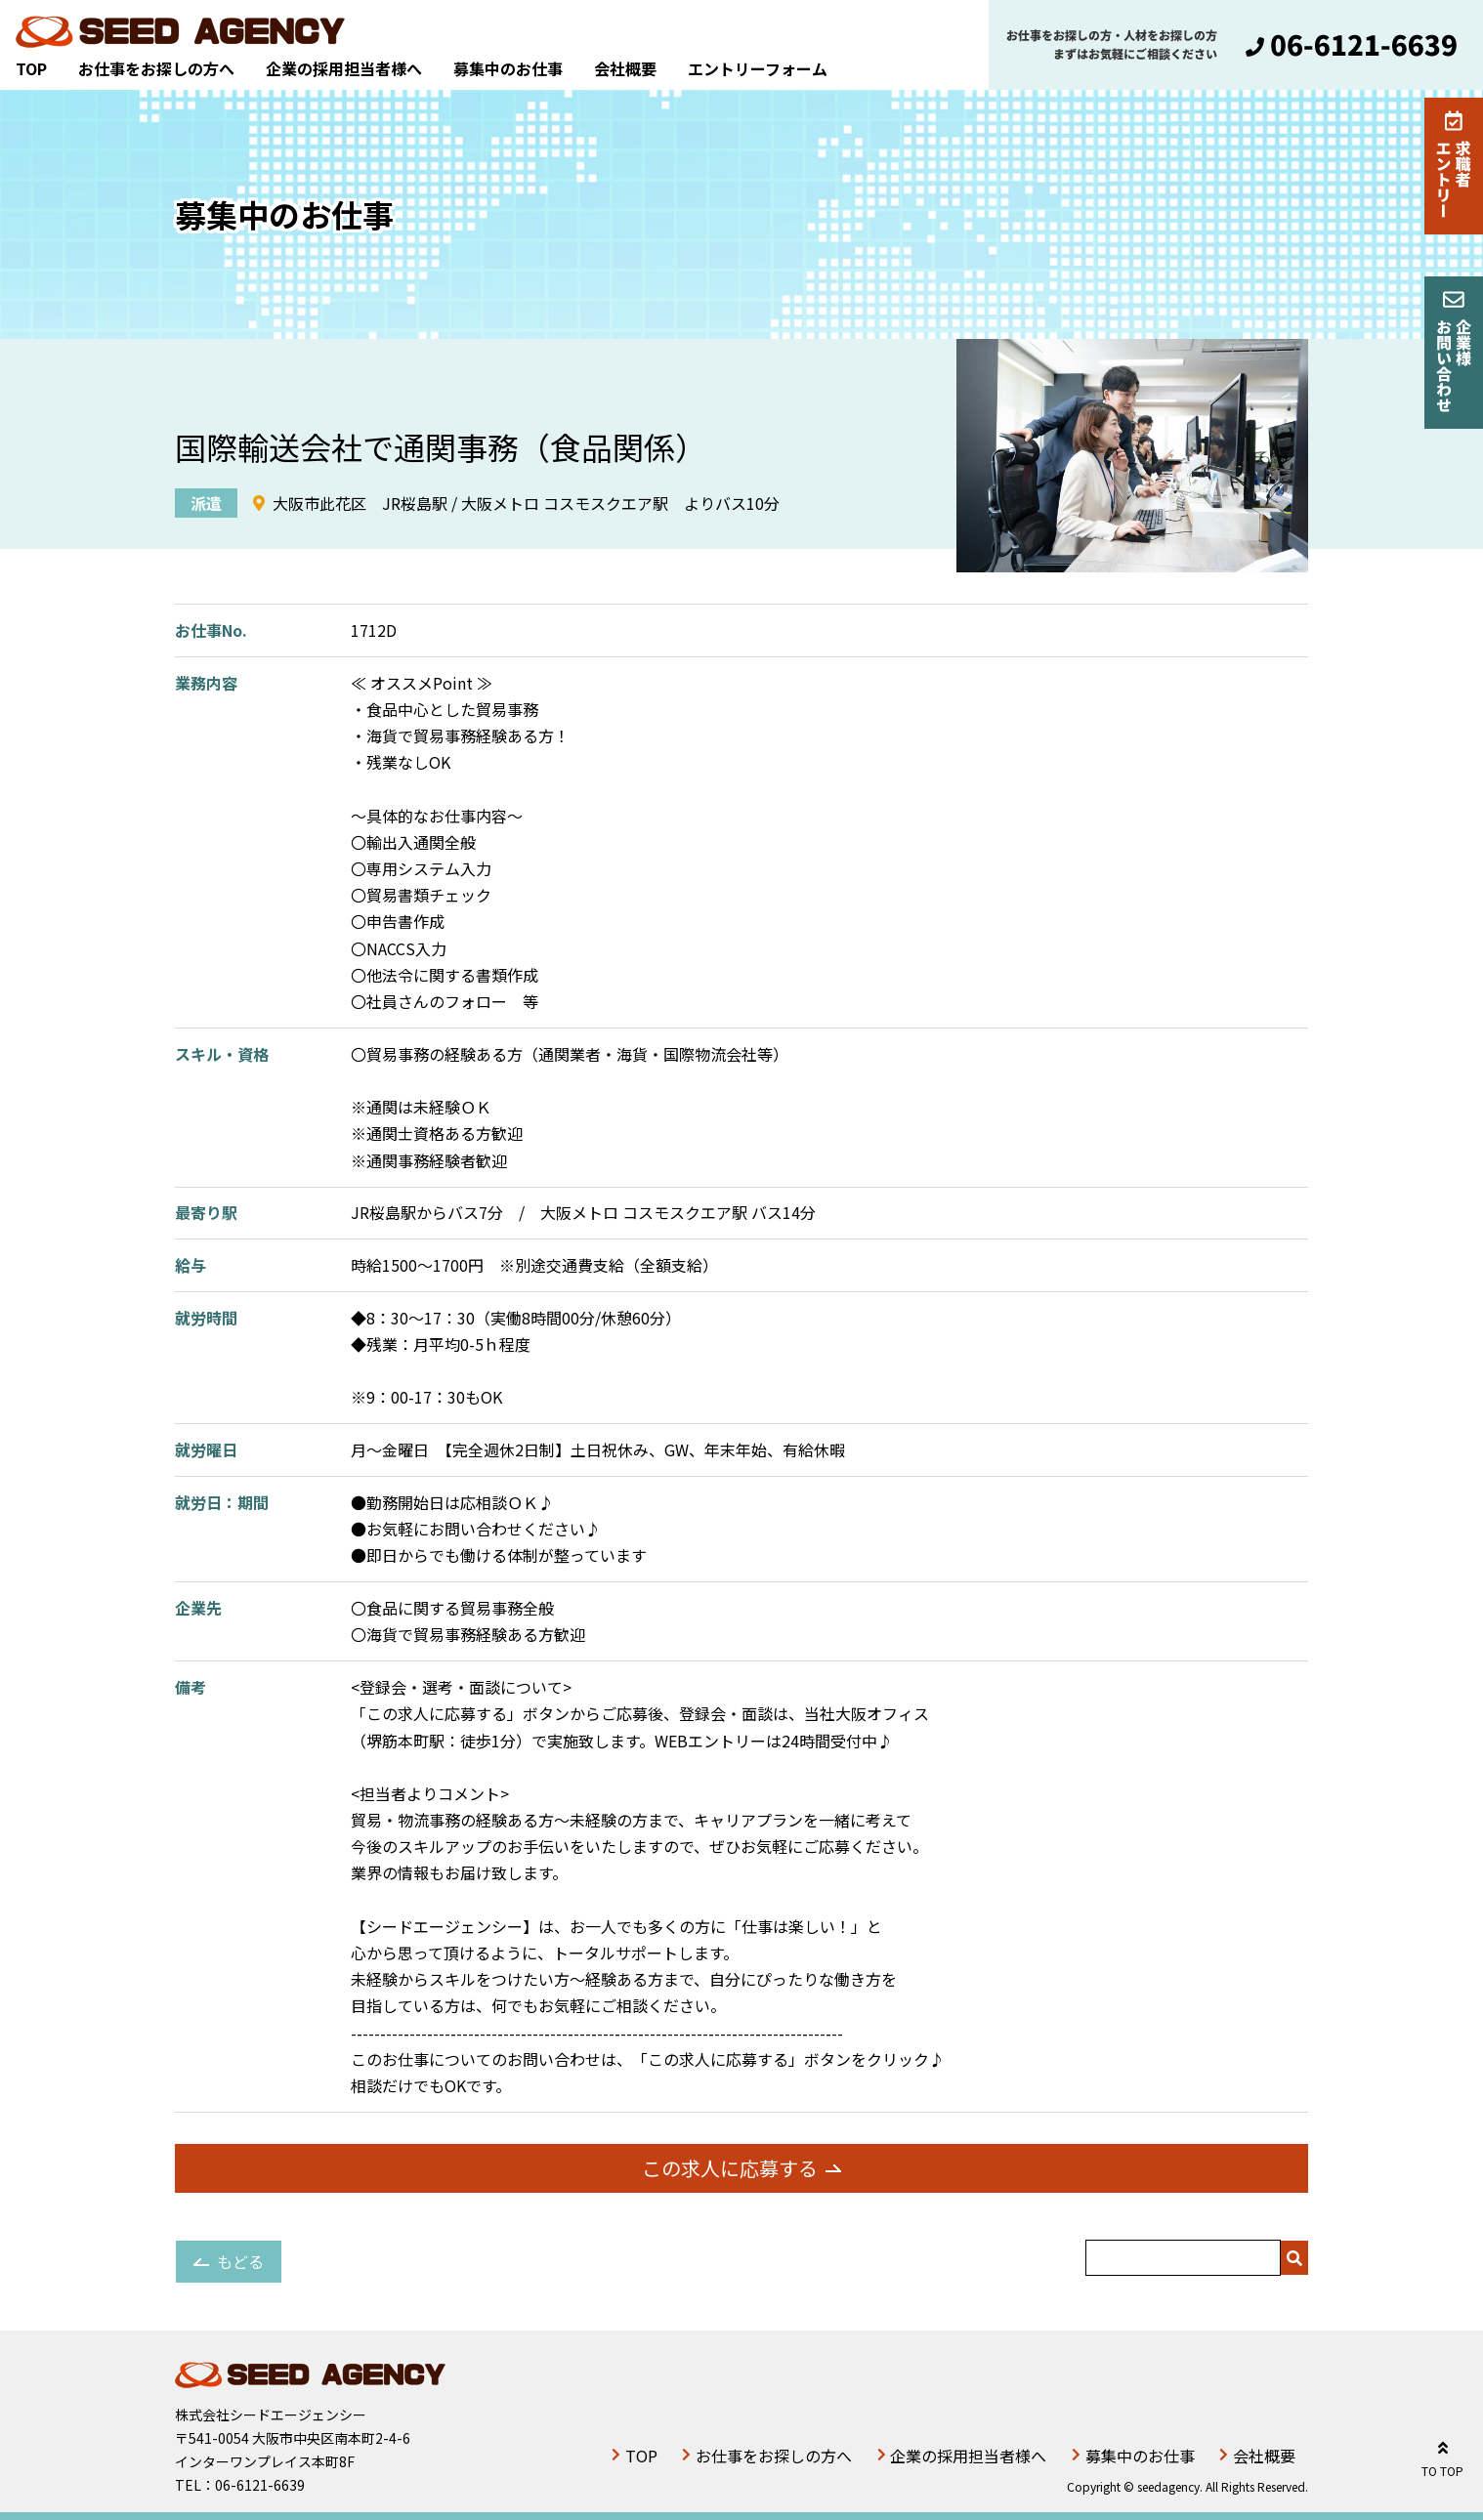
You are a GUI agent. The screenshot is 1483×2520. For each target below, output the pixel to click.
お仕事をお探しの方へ (156, 68)
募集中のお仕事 (508, 68)
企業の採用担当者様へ (344, 68)
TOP (31, 68)
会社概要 (625, 68)
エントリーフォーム (757, 68)
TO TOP (1442, 2456)
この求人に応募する (730, 2168)
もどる (240, 2261)
